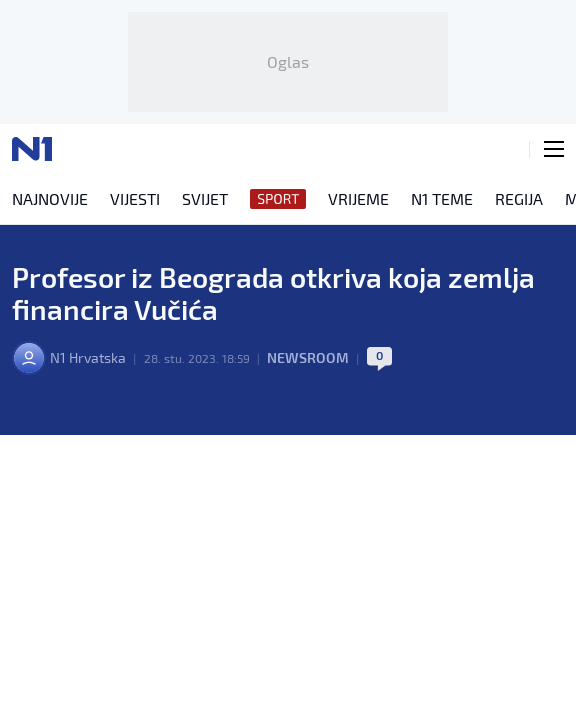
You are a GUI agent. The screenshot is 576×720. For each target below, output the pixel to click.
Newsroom (308, 357)
